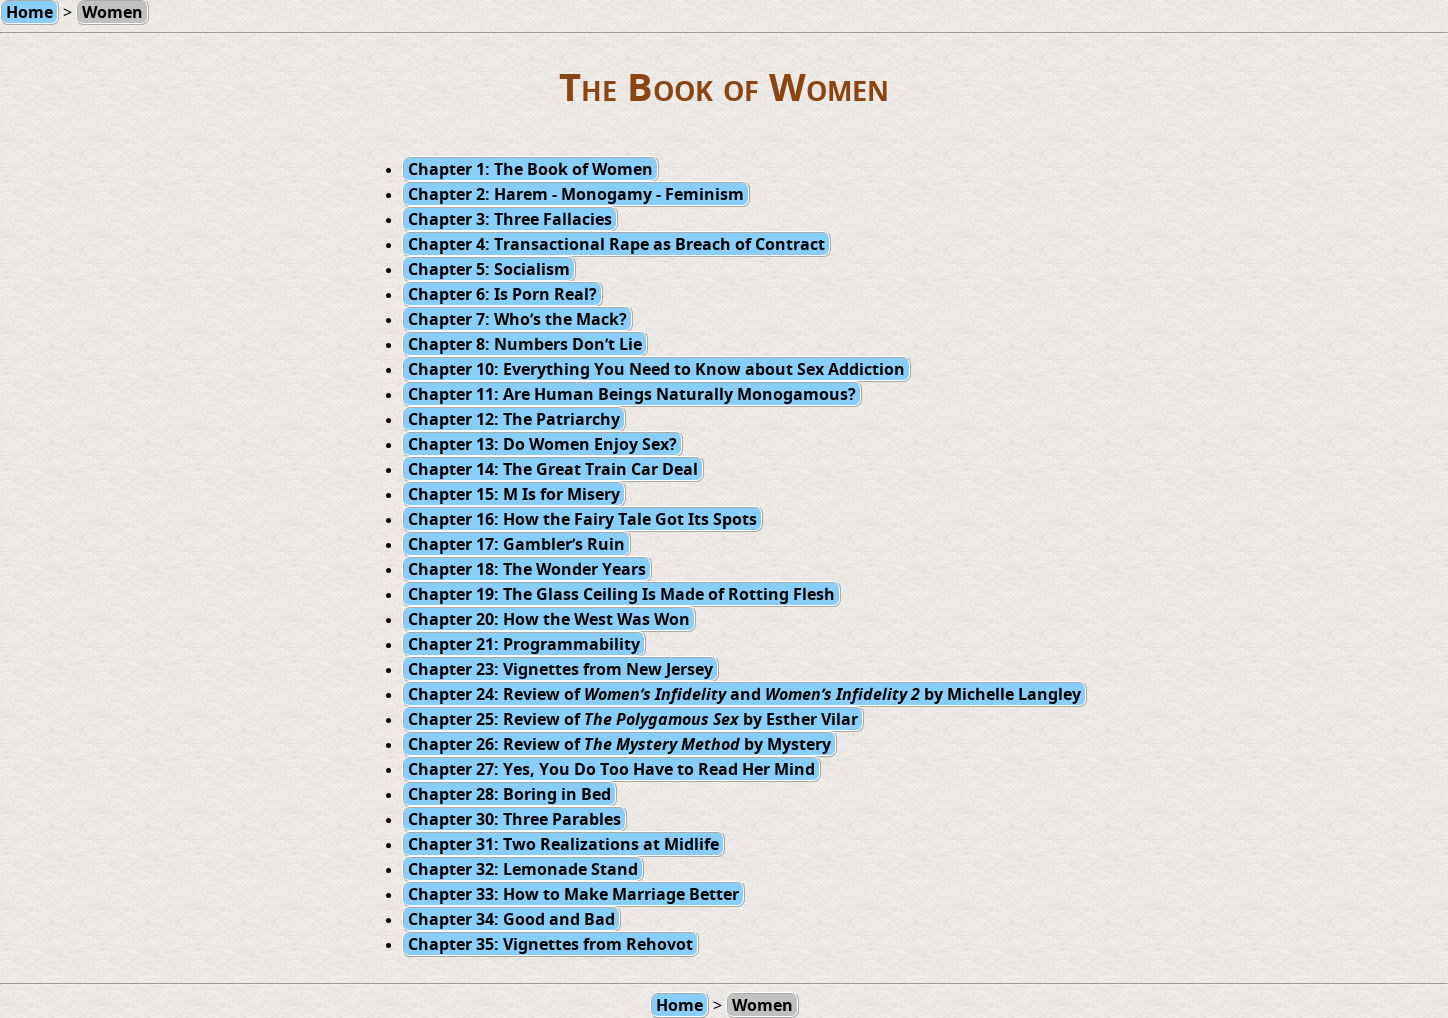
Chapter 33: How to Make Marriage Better (573, 894)
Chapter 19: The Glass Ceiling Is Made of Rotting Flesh (621, 594)
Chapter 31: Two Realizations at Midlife (563, 844)
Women (762, 1005)
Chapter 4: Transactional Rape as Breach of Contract (616, 244)
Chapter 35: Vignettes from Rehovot (550, 944)
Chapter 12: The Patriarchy (514, 419)
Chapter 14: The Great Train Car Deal (553, 469)
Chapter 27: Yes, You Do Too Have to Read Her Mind (611, 769)
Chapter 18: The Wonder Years (527, 569)
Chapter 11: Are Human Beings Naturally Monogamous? (632, 394)
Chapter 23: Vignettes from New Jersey (560, 669)
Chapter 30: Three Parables (514, 819)
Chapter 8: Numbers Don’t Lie (525, 344)
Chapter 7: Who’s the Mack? (517, 319)
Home (679, 1005)
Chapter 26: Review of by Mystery (619, 744)
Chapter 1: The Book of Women (530, 169)
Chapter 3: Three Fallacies (510, 219)
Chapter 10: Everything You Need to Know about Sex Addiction (656, 369)
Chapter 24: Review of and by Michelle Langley (744, 694)
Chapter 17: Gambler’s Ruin (516, 544)
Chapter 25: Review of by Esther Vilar (633, 719)
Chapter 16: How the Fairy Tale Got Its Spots (582, 519)
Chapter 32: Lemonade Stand (523, 869)
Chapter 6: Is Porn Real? (502, 294)
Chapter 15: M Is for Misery (514, 494)
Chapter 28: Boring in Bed (509, 794)
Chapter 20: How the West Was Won (549, 619)
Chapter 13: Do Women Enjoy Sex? (542, 444)
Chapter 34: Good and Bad (511, 919)
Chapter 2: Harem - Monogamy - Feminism (576, 194)
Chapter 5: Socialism (489, 269)
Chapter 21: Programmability (524, 644)
